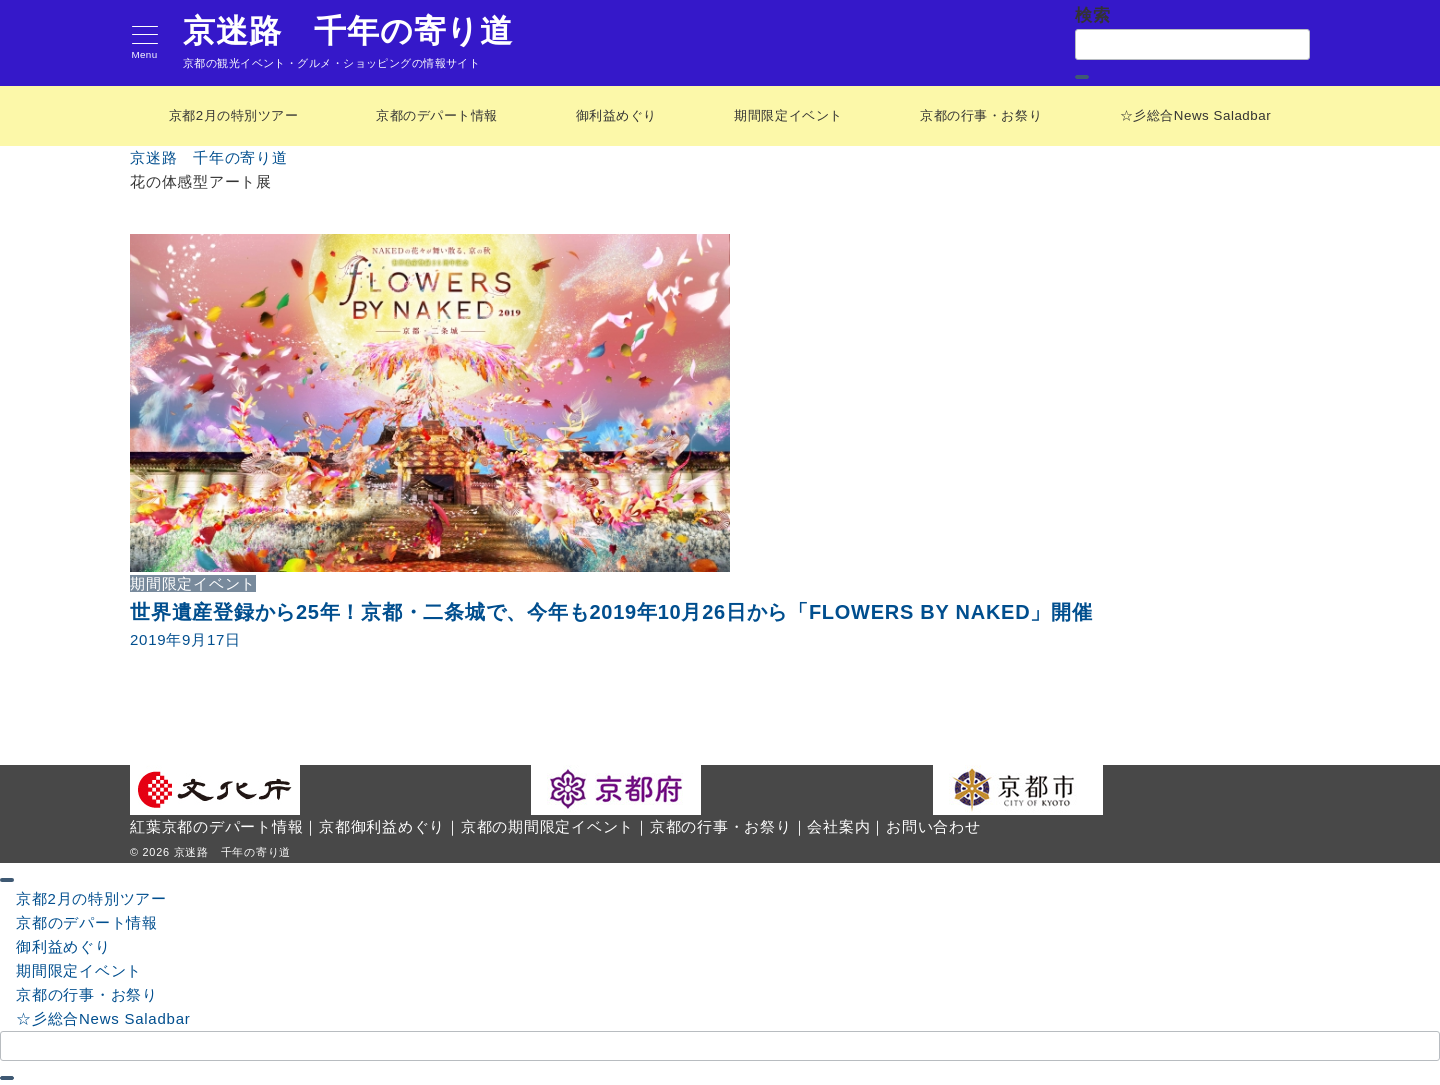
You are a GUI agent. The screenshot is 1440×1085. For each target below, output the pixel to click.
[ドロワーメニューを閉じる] (7, 879)
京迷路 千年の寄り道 (348, 31)
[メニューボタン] (144, 43)
